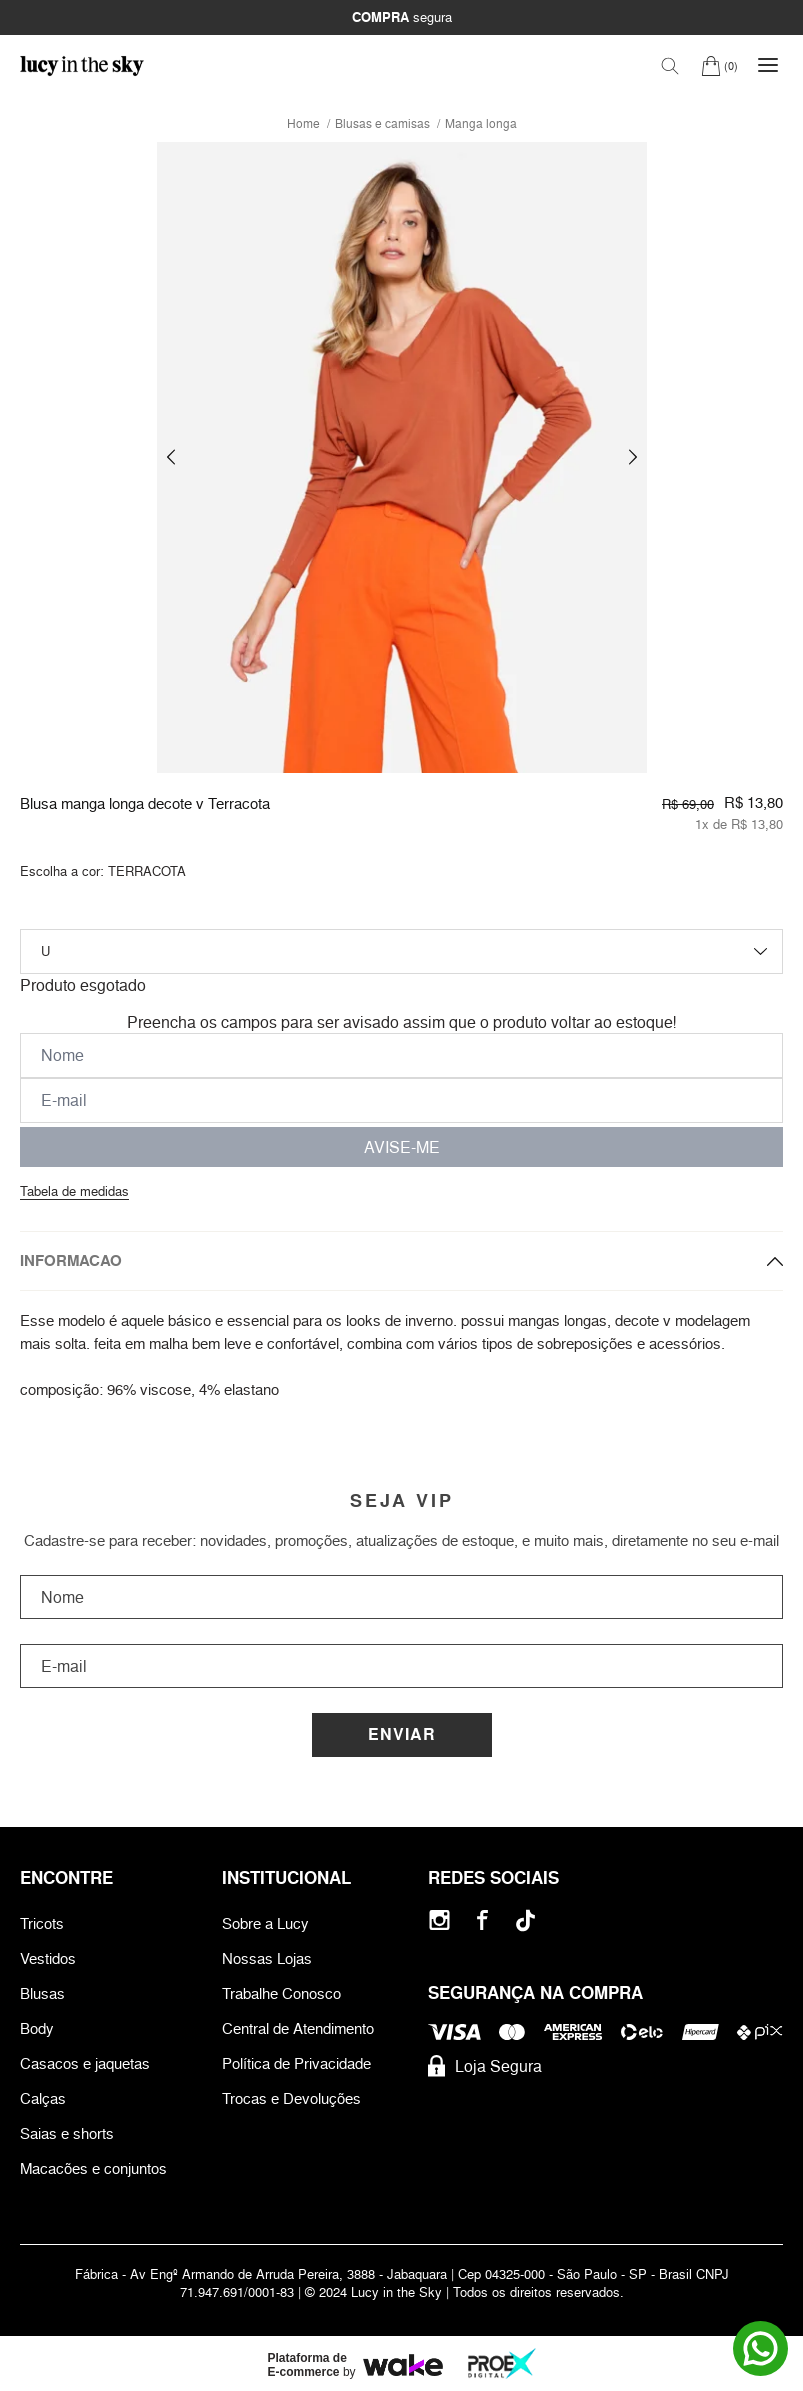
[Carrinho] (719, 65)
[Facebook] (482, 1920)
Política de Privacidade (296, 2063)
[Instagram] (439, 1920)
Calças (43, 2098)
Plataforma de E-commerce (307, 2365)
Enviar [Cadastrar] (402, 1734)
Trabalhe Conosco (281, 1993)
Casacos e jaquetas (85, 2063)
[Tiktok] (525, 1920)
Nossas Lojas (267, 1958)
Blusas (42, 1993)
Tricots (42, 1923)
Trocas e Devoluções (291, 2098)
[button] (171, 457)
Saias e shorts (67, 2133)
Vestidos (48, 1958)
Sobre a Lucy (265, 1923)
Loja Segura (485, 2066)
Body (37, 2028)
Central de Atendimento (298, 2028)
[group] (402, 457)
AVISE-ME (402, 1147)
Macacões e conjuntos (93, 2168)
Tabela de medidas (74, 1191)
